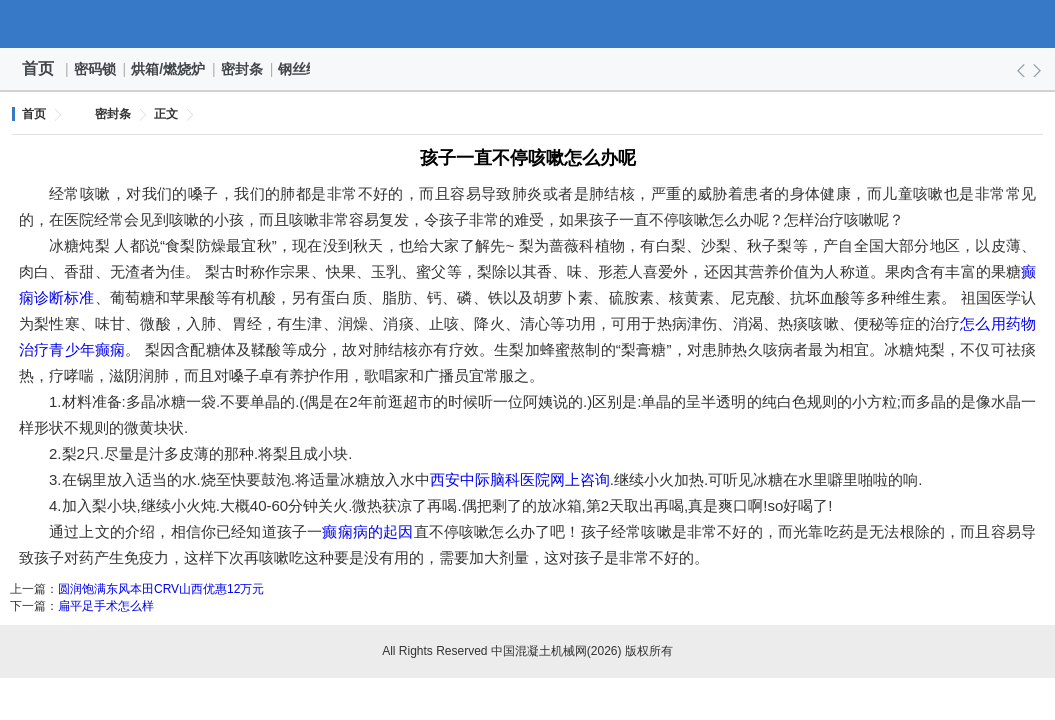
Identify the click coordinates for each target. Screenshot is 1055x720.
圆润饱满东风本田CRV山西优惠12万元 (161, 589)
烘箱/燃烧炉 (169, 69)
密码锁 (96, 69)
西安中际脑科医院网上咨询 (520, 479)
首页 (38, 68)
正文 (166, 114)
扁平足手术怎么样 (106, 606)
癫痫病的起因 (367, 531)
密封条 (243, 69)
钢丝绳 (300, 69)
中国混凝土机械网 (528, 24)
